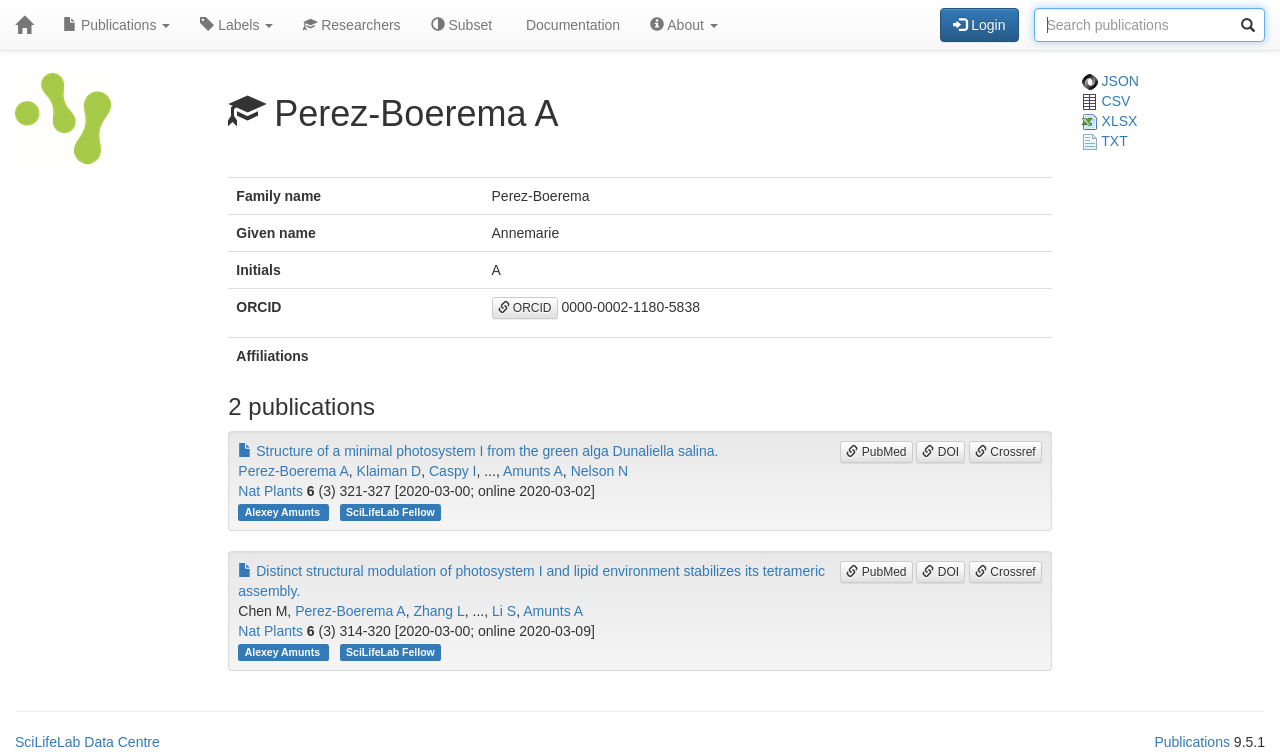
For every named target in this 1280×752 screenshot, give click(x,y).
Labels (236, 25)
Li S (504, 611)
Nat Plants (270, 491)
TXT (1105, 141)
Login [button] (979, 25)
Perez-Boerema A (293, 471)
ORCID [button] (525, 308)
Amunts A (533, 471)
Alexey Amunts (284, 512)
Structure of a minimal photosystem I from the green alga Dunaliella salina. (478, 451)
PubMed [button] (876, 452)
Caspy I (452, 471)
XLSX (1110, 121)
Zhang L (438, 611)
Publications (116, 25)
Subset (461, 25)
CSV (1106, 101)
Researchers (351, 25)
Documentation (571, 25)
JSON (1110, 81)
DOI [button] (940, 452)
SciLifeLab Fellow (390, 512)
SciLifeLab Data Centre (87, 742)
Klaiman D (389, 471)
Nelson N (600, 471)
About (684, 25)
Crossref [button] (1005, 452)
